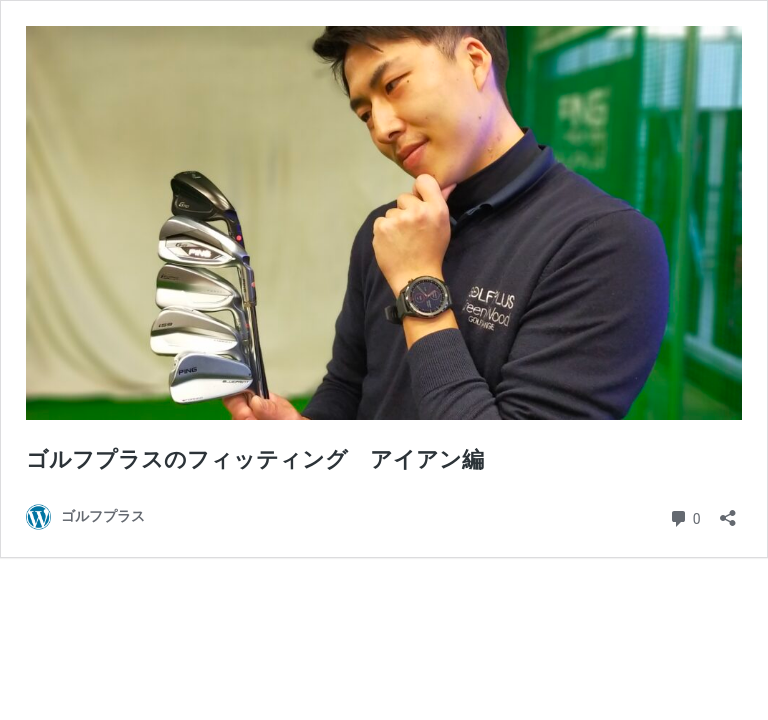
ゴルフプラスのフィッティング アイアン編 (255, 459)
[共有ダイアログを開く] (728, 511)
